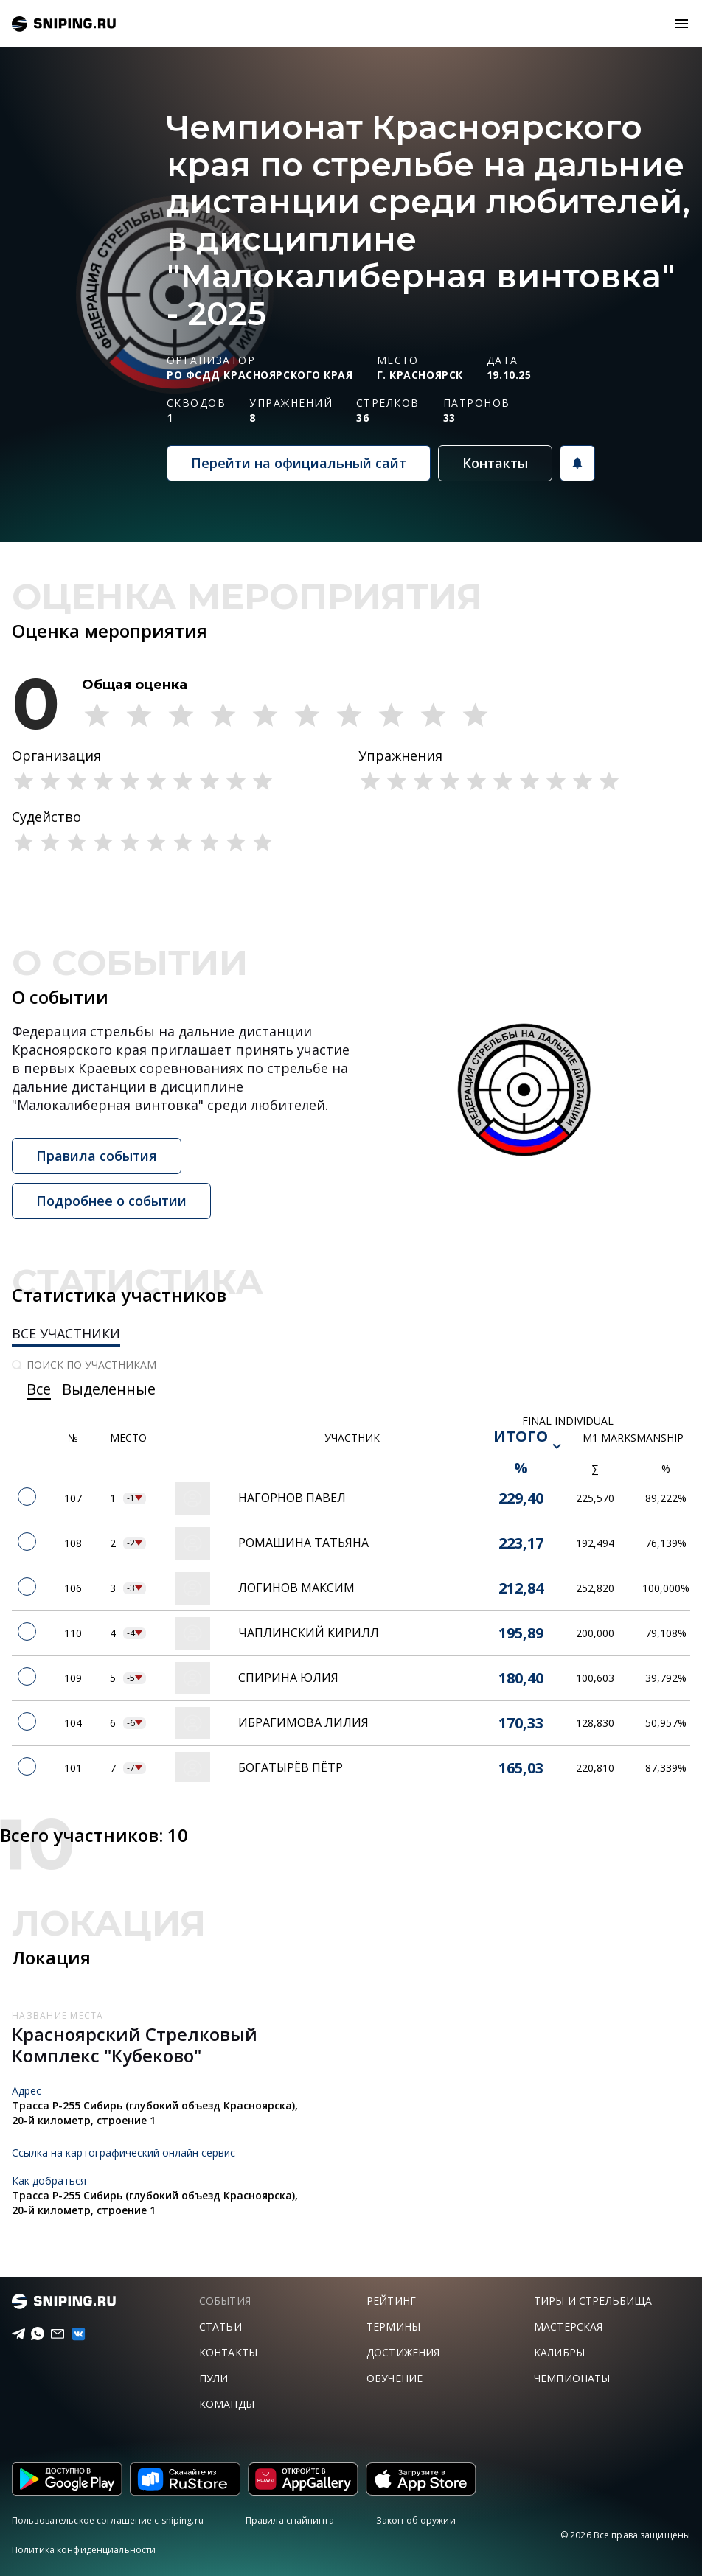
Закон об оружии (416, 2520)
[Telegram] (13, 2334)
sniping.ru (64, 24)
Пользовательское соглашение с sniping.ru (108, 2520)
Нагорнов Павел (292, 1498)
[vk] (72, 2333)
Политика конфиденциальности (84, 2550)
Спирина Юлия (288, 1677)
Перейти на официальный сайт (298, 463)
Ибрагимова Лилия (303, 1722)
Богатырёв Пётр (290, 1767)
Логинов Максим (296, 1588)
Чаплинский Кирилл (308, 1632)
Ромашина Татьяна (303, 1543)
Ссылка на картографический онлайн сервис (123, 2153)
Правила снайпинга (290, 2520)
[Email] (52, 2334)
